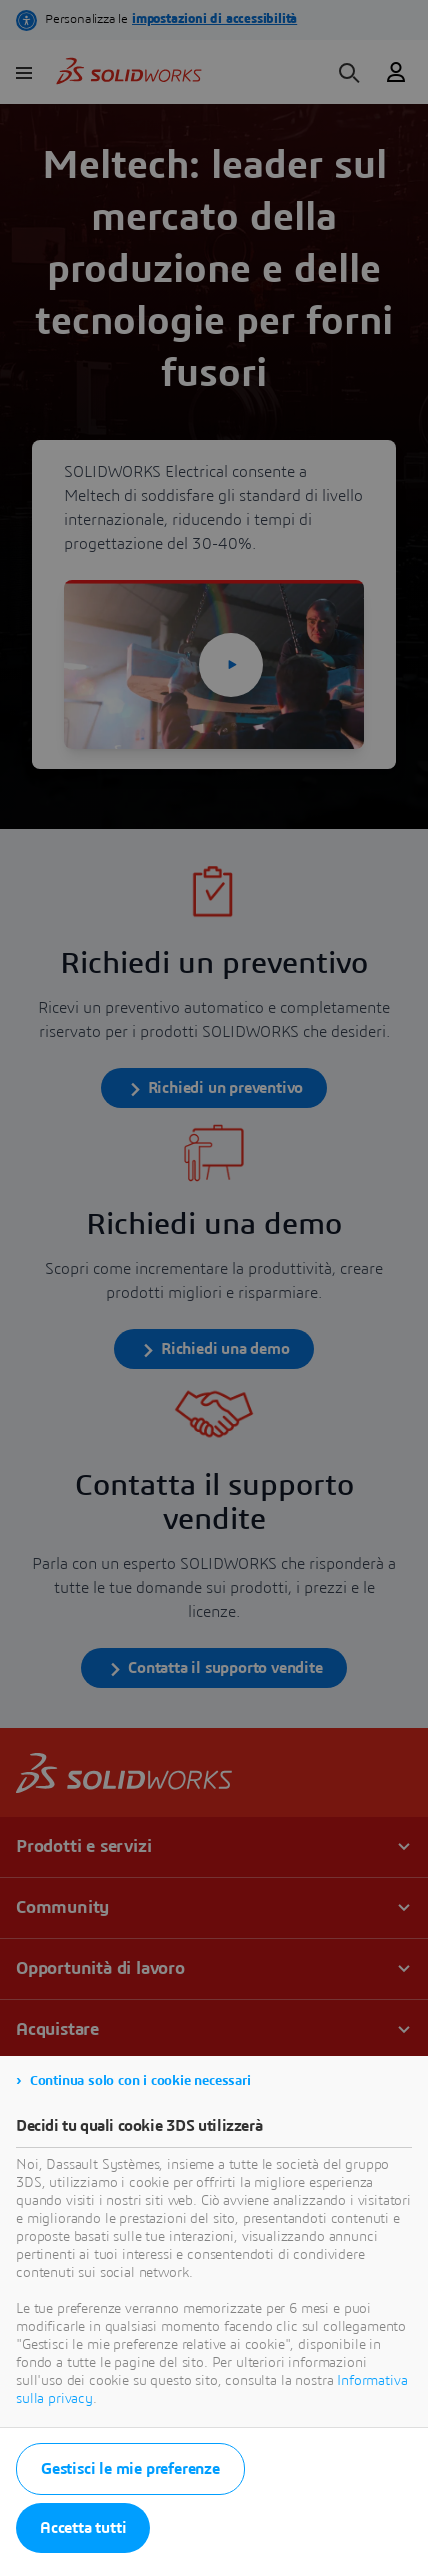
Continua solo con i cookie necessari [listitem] (140, 2081)
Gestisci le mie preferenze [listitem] (130, 2469)
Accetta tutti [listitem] (83, 2528)
